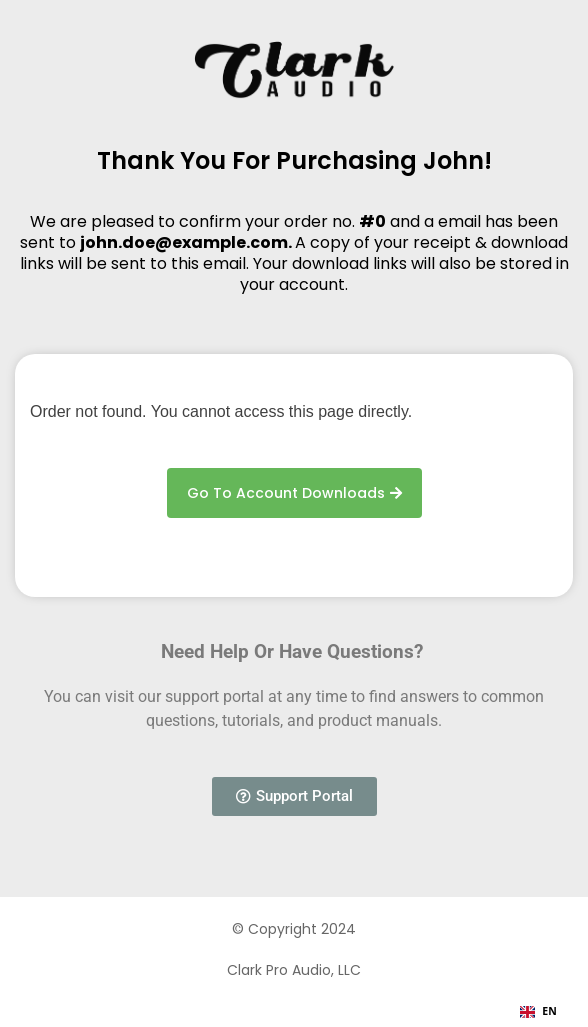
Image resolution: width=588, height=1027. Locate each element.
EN (538, 1011)
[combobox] (538, 1012)
